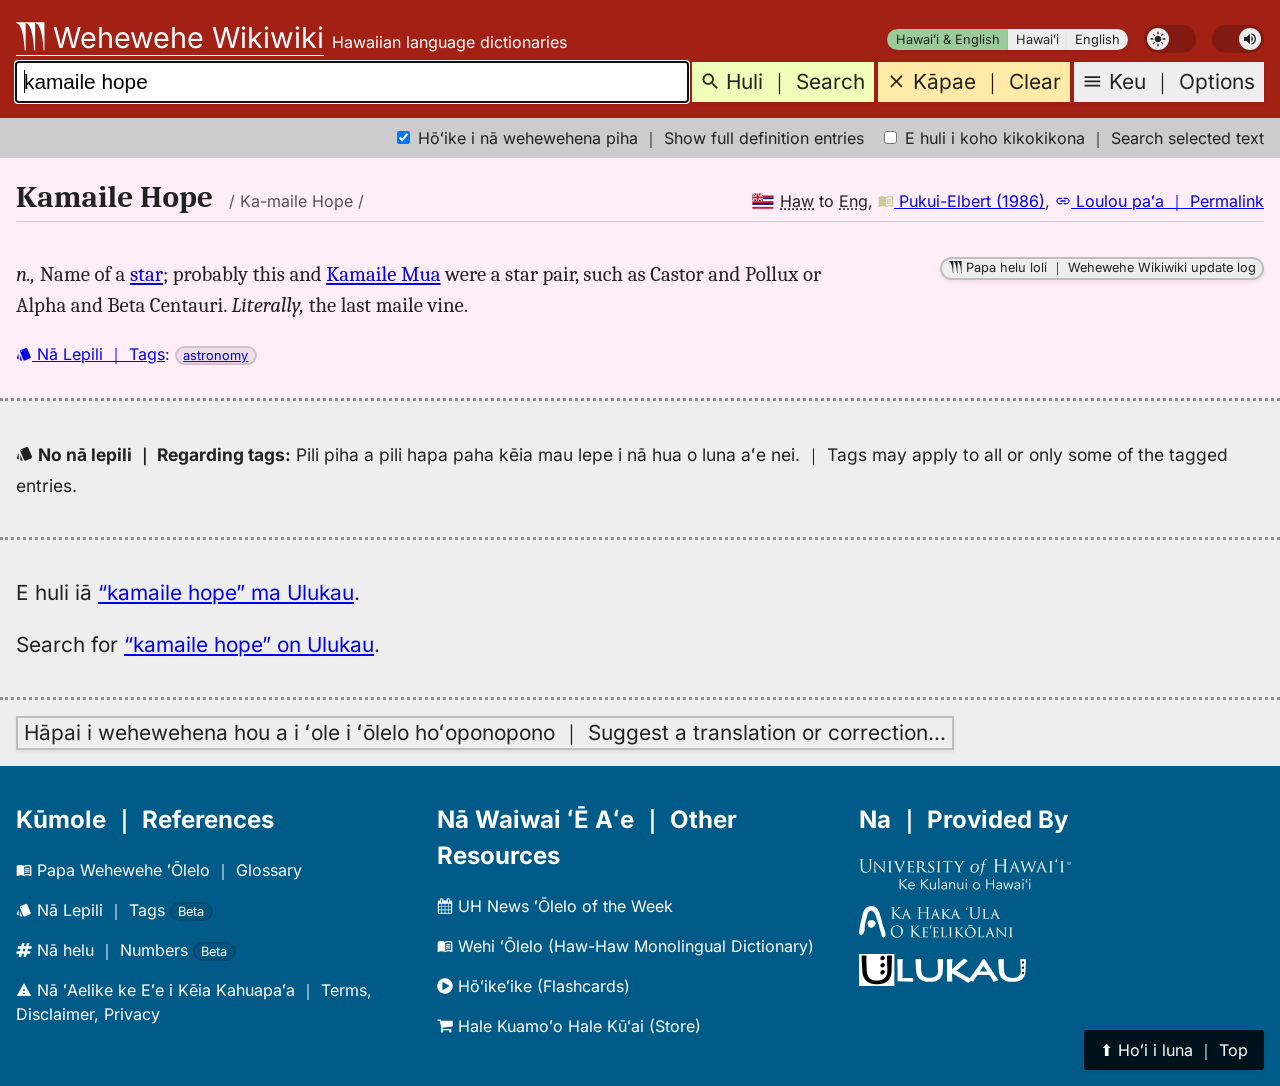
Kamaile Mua (383, 274)
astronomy (215, 355)
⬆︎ (1174, 1050)
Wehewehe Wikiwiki (170, 37)
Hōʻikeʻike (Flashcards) (533, 986)
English (1097, 39)
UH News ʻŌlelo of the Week (555, 906)
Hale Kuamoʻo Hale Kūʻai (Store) (569, 1026)
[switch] (1170, 39)
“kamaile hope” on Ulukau (249, 644)
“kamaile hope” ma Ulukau (226, 592)
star (146, 274)
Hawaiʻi (1037, 39)
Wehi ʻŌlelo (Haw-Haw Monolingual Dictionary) (625, 946)
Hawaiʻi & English (948, 39)
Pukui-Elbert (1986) (961, 201)
